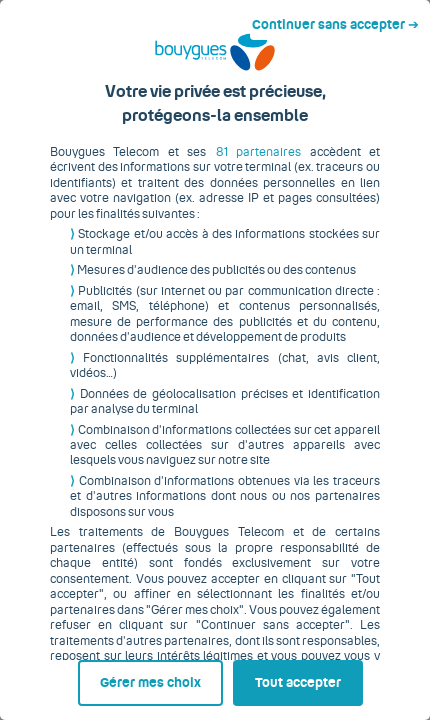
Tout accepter (303, 677)
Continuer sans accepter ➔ (343, 18)
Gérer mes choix (94, 677)
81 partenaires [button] (229, 167)
